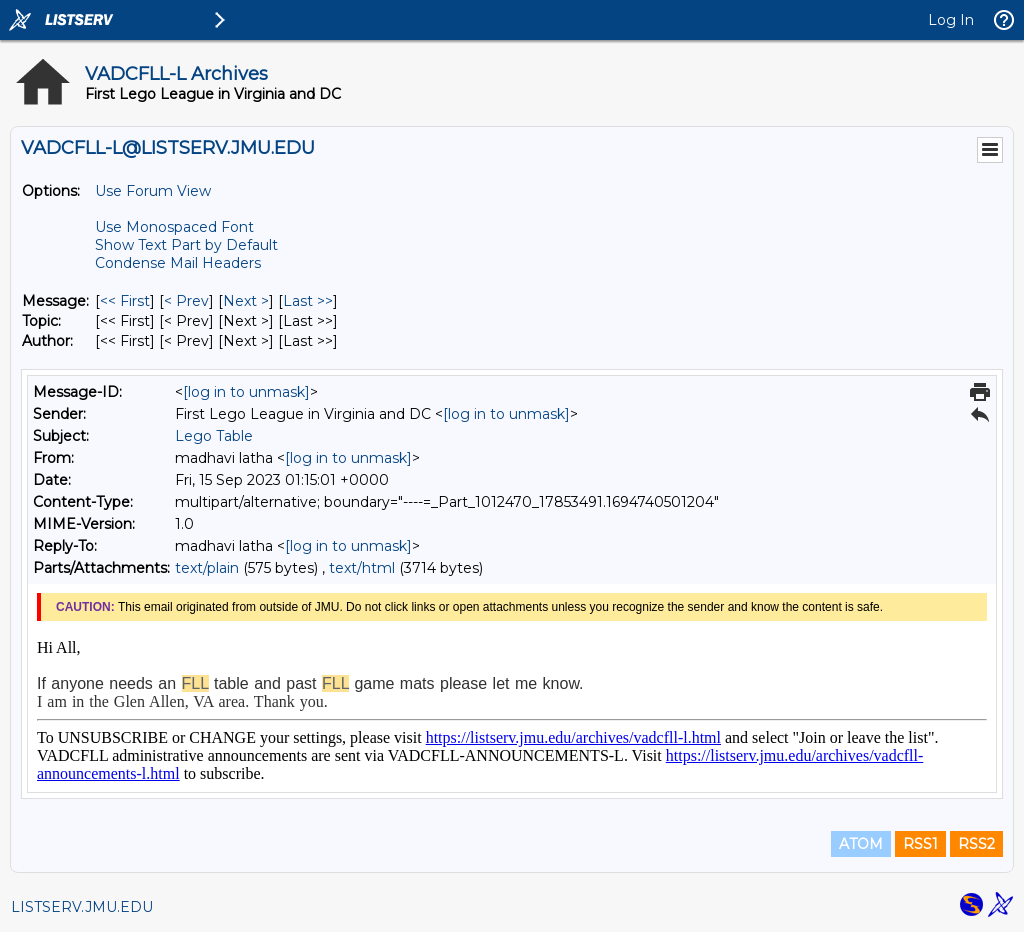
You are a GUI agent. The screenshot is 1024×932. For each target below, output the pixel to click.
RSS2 (976, 844)
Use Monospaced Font (174, 227)
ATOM (861, 844)
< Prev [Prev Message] (186, 301)
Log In (951, 20)
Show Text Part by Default (186, 245)
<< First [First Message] (125, 301)
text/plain (207, 568)
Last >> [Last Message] (308, 301)
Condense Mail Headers (178, 263)
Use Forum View (153, 191)
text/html (362, 568)
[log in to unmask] (246, 392)
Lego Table (214, 436)
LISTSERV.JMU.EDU (82, 907)
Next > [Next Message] (246, 301)
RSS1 (920, 844)
